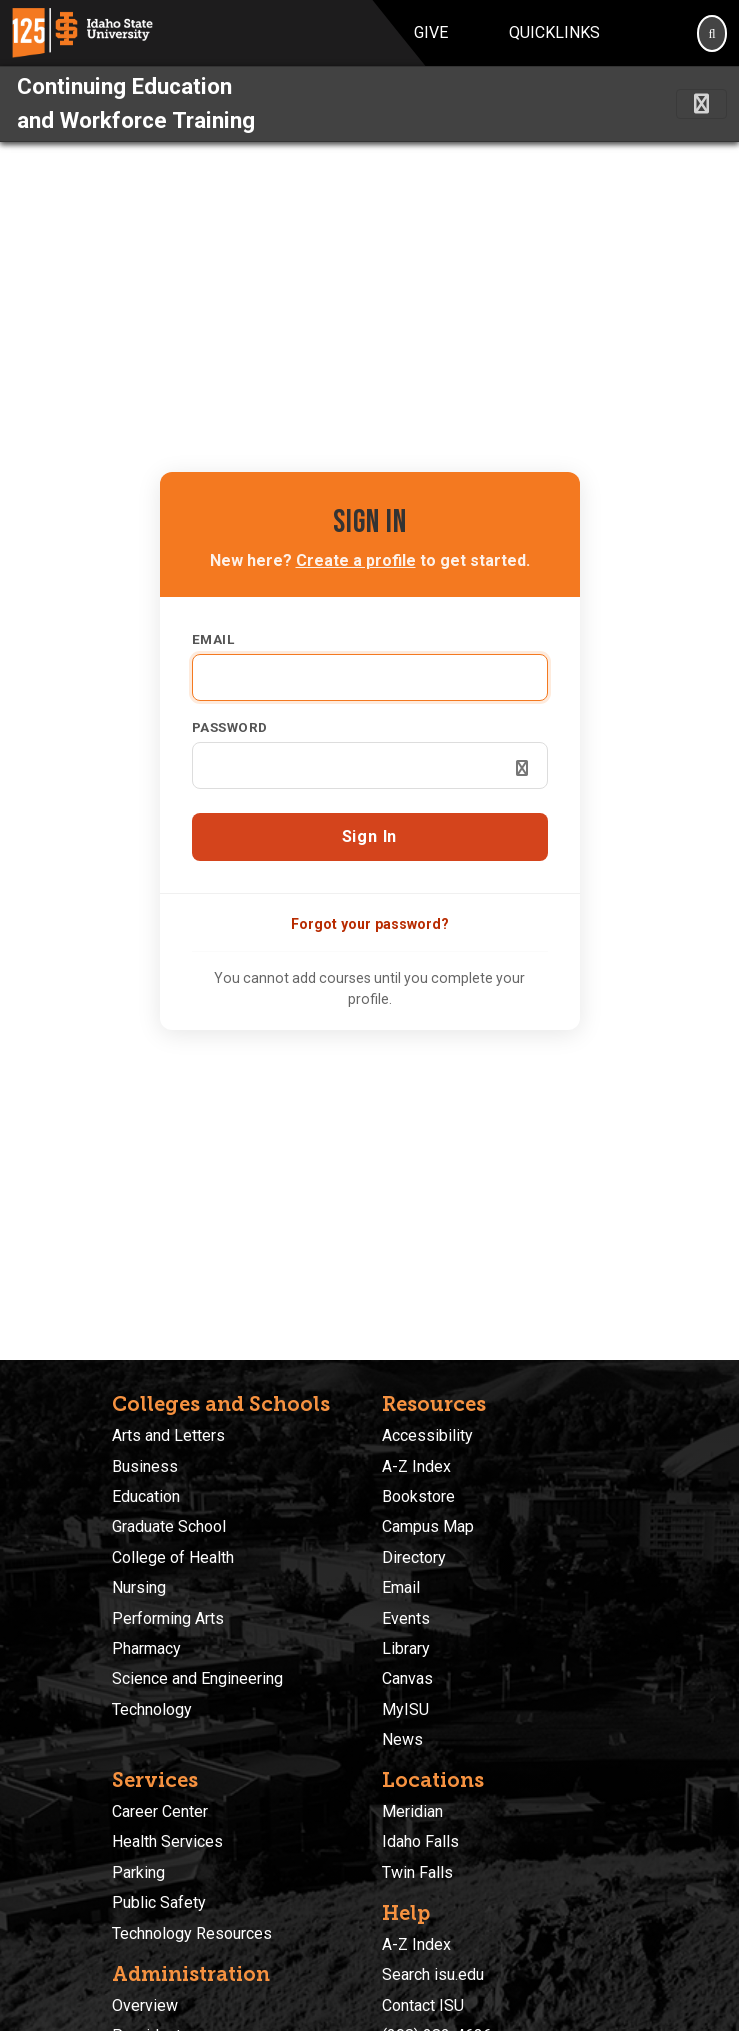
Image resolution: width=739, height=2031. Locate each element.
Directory (414, 1557)
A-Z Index (416, 1466)
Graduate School (169, 1526)
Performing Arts (168, 1618)
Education (146, 1496)
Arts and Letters (168, 1435)
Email (213, 639)
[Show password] (522, 768)
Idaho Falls (420, 1841)
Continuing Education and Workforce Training (136, 103)
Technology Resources (192, 1933)
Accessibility (427, 1435)
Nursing (139, 1587)
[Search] (712, 33)
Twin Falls (417, 1872)
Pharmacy (146, 1648)
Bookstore (418, 1496)
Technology (152, 1709)
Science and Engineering (197, 1678)
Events (406, 1618)
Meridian (412, 1811)
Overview (145, 2005)
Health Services (167, 1841)
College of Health (173, 1557)
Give (431, 32)
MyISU (405, 1709)
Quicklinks (554, 32)
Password (230, 727)
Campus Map (428, 1526)
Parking (138, 1872)
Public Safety (159, 1902)
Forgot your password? (370, 924)
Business (145, 1466)
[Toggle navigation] (701, 104)
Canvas (407, 1678)
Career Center (160, 1811)
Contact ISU (423, 2005)
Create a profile (356, 560)
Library (406, 1648)
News (402, 1739)
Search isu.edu (433, 1974)
